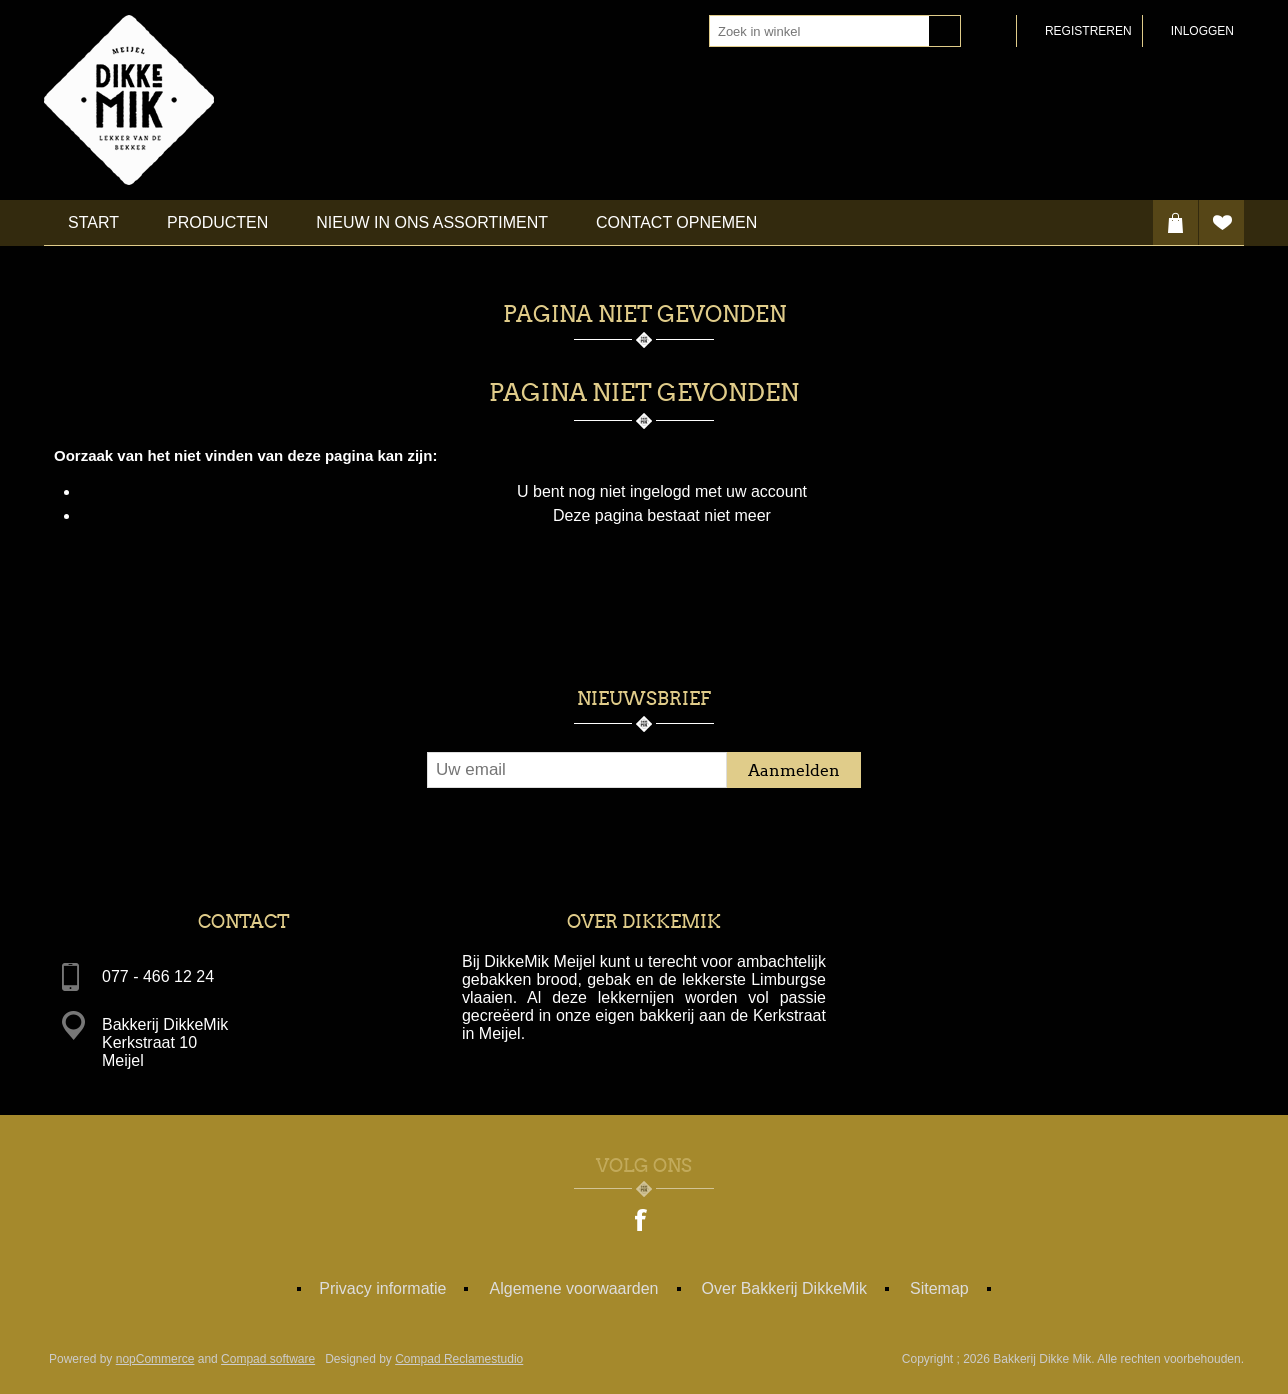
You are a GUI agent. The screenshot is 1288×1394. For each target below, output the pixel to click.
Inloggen (1202, 31)
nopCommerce (155, 1359)
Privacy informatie (382, 1288)
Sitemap (939, 1288)
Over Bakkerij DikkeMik (784, 1288)
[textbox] (819, 31)
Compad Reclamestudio (459, 1359)
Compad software (268, 1359)
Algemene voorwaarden (574, 1288)
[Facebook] (642, 1222)
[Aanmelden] (577, 770)
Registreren (1088, 31)
